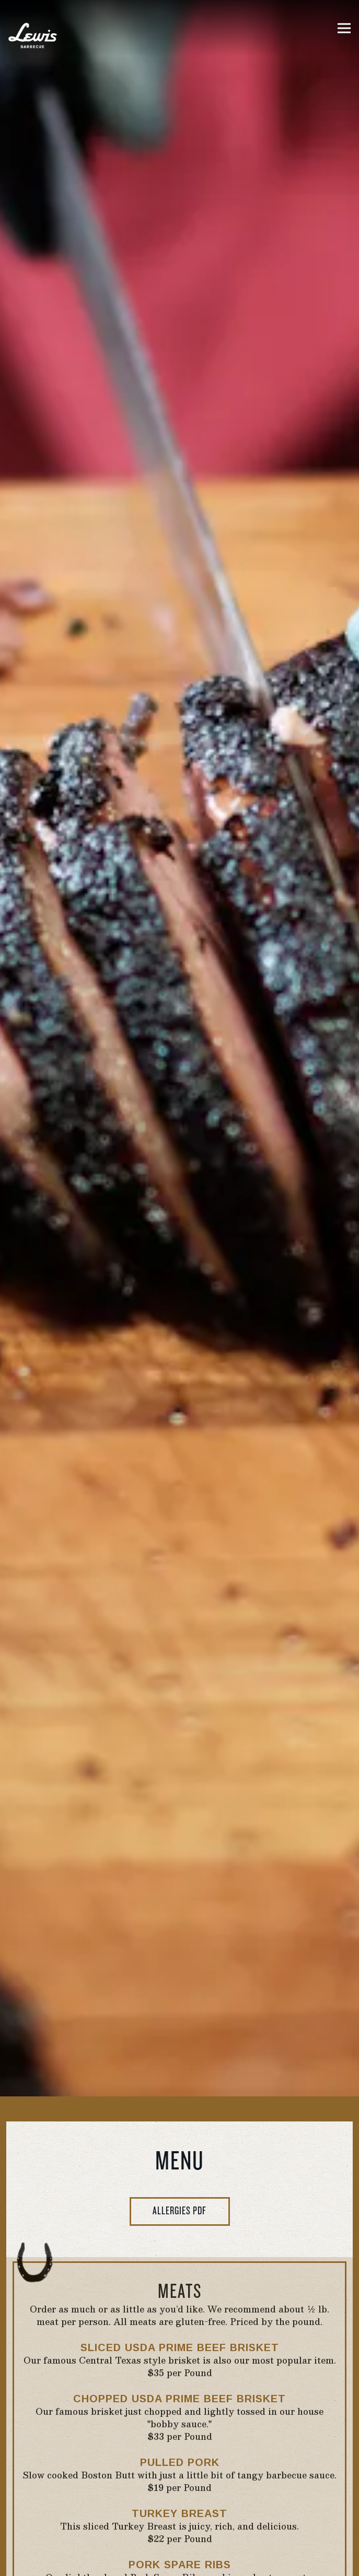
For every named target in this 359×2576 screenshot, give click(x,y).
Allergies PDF (179, 1814)
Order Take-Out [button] (179, 2559)
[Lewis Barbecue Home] (34, 34)
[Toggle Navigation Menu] (344, 28)
